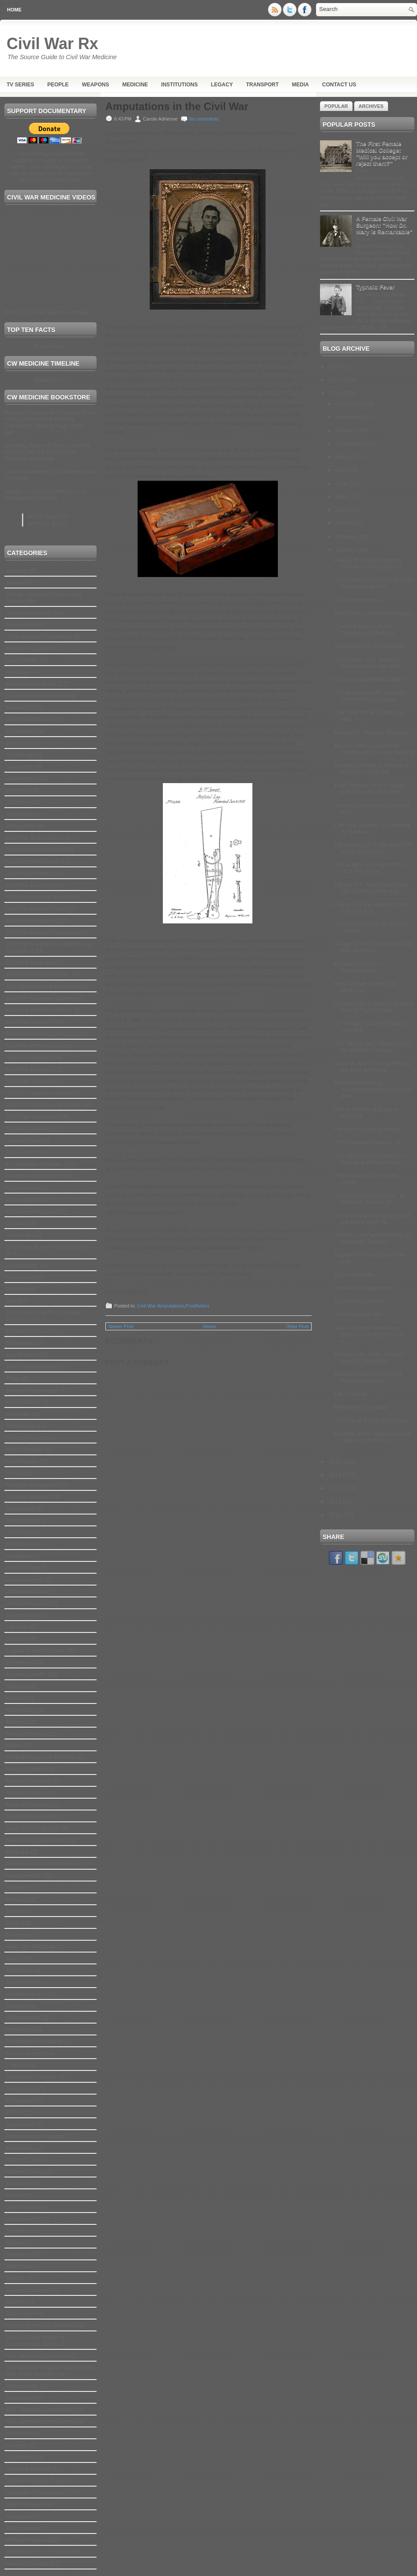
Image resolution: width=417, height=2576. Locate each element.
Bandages (19, 672)
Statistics (17, 2254)
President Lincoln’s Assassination (358, 967)
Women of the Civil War (36, 2551)
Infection (17, 1532)
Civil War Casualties (359, 1301)
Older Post (297, 1326)
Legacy (222, 85)
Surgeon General (28, 2290)
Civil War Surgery (28, 1069)
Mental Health (23, 1875)
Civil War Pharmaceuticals (39, 1033)
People (58, 85)
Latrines (16, 1627)
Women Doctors (26, 2540)
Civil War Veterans (29, 1081)
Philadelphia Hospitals (34, 2041)
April (342, 509)
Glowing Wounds (27, 1437)
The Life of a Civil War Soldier (371, 1420)
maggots (17, 1686)
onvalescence (23, 1982)
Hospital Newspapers (33, 1485)
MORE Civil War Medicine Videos (46, 312)
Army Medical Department (39, 636)
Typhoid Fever (375, 287)
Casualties (19, 766)
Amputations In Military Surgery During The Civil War (373, 1006)
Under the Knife (354, 1275)
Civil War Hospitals (30, 920)
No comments (204, 118)
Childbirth (18, 790)
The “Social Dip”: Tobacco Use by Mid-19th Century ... (372, 1046)
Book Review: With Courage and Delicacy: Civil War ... (370, 788)
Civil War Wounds (28, 1128)
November (350, 416)
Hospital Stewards (29, 1496)
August (345, 456)
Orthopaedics (23, 2017)
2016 (336, 393)
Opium (14, 2005)
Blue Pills (17, 743)
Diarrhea (17, 1289)
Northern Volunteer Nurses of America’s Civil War (371, 768)
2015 (336, 1461)
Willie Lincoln (23, 2528)
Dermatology (22, 1265)
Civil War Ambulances (33, 837)
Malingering (21, 1710)
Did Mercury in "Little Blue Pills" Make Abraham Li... (373, 848)
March (344, 523)
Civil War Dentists (28, 873)
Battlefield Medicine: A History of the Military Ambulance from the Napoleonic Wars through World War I (49, 422)
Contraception (24, 1199)
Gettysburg (20, 1425)
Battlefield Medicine (31, 684)
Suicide (15, 2278)
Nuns (12, 1958)
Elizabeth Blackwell (30, 1331)
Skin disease (22, 2207)
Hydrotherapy (23, 1520)
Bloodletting (21, 731)
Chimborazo (21, 814)
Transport (262, 85)
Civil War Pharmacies (33, 1045)
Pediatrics (18, 2029)
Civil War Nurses (27, 1022)
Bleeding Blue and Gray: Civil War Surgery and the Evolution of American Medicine (47, 452)
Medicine (135, 85)
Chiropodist (20, 826)
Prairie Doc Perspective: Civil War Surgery (371, 907)
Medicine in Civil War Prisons (43, 1863)
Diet (11, 1300)
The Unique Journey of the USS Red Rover (367, 867)
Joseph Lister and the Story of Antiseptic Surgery (372, 1238)
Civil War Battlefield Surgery (369, 679)
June (343, 483)
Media (300, 85)
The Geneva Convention (37, 2355)
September (350, 443)
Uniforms (17, 2433)
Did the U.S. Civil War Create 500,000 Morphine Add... (371, 887)
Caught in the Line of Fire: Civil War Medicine (373, 947)
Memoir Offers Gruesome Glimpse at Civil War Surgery (373, 748)
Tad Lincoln (20, 2313)
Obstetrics (19, 1970)
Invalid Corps (23, 1567)
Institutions (179, 85)
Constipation (22, 1187)
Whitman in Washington (364, 1288)
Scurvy (15, 2195)
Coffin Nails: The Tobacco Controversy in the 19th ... (370, 663)
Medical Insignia (26, 1792)
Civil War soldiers (28, 1057)
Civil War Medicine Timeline (41, 998)
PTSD (14, 2112)
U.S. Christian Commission (40, 2409)
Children (16, 802)
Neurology (19, 1934)
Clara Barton (22, 1152)
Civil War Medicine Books (38, 974)
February (348, 536)
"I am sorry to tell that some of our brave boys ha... (372, 1218)
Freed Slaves (23, 1402)
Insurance (18, 1556)
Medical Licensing (28, 1804)
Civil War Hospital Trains (37, 908)
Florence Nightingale (32, 1390)
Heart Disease (24, 1449)
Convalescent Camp (32, 1211)
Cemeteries (20, 778)
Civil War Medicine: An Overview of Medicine (364, 629)
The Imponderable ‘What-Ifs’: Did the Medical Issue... (370, 695)
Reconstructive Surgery (35, 2136)
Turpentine (19, 2397)
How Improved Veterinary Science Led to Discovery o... (369, 1334)
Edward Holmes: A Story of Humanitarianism (368, 1377)
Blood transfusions (29, 719)
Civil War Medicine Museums (42, 986)
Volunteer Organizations (36, 2492)
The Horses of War (358, 1314)
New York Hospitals (30, 1946)
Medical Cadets (26, 1769)
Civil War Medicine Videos (39, 1010)
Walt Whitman (23, 2504)
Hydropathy (20, 1508)
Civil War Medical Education (41, 932)
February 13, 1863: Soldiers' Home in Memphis (370, 1357)
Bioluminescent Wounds (36, 695)
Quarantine (20, 2124)
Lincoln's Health (26, 1674)
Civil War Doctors (28, 885)
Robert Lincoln (24, 2171)
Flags (13, 1378)
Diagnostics (21, 1277)
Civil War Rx (52, 44)
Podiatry (16, 2065)
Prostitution (20, 2100)
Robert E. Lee (23, 2159)
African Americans (29, 612)
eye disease (21, 1354)
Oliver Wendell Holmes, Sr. (368, 1142)
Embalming (20, 1343)
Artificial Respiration (31, 648)
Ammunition (21, 624)
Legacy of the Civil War (35, 1650)
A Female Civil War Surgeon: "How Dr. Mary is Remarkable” (384, 225)
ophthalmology (24, 1994)
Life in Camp (350, 1393)
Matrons (16, 1721)
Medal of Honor (25, 1733)
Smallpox (17, 2230)
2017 (336, 380)
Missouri (16, 1899)
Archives (371, 106)
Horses (15, 1473)
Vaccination (20, 2457)
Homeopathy (22, 1461)
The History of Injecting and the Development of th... (373, 583)
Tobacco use (22, 2386)
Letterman (19, 1662)
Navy (12, 1923)
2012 (336, 1501)
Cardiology (19, 755)
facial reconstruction (31, 1366)
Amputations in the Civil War (176, 106)
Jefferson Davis (25, 1591)
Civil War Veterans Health (38, 1093)
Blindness (18, 707)
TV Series (20, 85)
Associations (22, 660)
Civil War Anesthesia (32, 861)
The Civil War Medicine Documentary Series (35, 2340)
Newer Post (120, 1326)
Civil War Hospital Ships (36, 897)
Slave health (22, 2219)
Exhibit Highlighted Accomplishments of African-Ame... (373, 1089)
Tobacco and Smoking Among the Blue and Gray (372, 1066)
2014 (336, 1474)
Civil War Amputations (34, 849)
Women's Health (27, 2563)
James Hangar (24, 1579)
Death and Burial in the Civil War (47, 1246)
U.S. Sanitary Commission (39, 2421)
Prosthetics (20, 2088)
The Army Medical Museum (40, 2325)
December (350, 403)
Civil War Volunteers (32, 1116)
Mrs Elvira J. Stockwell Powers (373, 613)
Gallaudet (18, 1414)
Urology (16, 2445)
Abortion (16, 570)
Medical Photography (33, 1828)
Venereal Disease (28, 2469)
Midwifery (18, 1887)
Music (13, 1911)
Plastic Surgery (25, 2053)
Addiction (17, 582)
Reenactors (20, 2148)
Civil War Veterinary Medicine (43, 1104)
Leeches (17, 1638)
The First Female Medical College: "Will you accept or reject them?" (381, 153)
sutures (15, 2301)
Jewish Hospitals (27, 1603)
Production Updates (31, 2077)
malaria (15, 1698)
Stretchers (19, 2266)
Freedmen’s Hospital (360, 1407)
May (342, 496)
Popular (336, 106)
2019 (336, 366)
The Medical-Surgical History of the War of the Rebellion (50, 2370)
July (342, 470)
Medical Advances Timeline (40, 1757)
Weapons (95, 85)
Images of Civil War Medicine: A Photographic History (44, 494)
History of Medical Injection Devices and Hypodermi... (370, 563)
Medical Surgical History (36, 1840)
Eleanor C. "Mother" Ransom (370, 732)
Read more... (50, 346)
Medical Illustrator (28, 1781)
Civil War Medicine (29, 962)
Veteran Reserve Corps (35, 2480)
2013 (336, 1488)
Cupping (16, 1223)
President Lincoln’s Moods (367, 1129)
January (347, 549)
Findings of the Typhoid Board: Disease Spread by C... (372, 1436)
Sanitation (19, 2183)
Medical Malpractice (31, 1816)
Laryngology (21, 1615)
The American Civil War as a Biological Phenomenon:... (370, 1158)
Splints (14, 2242)
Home (14, 9)
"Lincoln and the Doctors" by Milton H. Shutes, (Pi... (370, 1198)
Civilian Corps (23, 1140)
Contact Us (339, 85)
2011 (336, 1514)
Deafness (18, 1235)
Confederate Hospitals (34, 1164)
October (347, 430)
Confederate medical (32, 1175)
